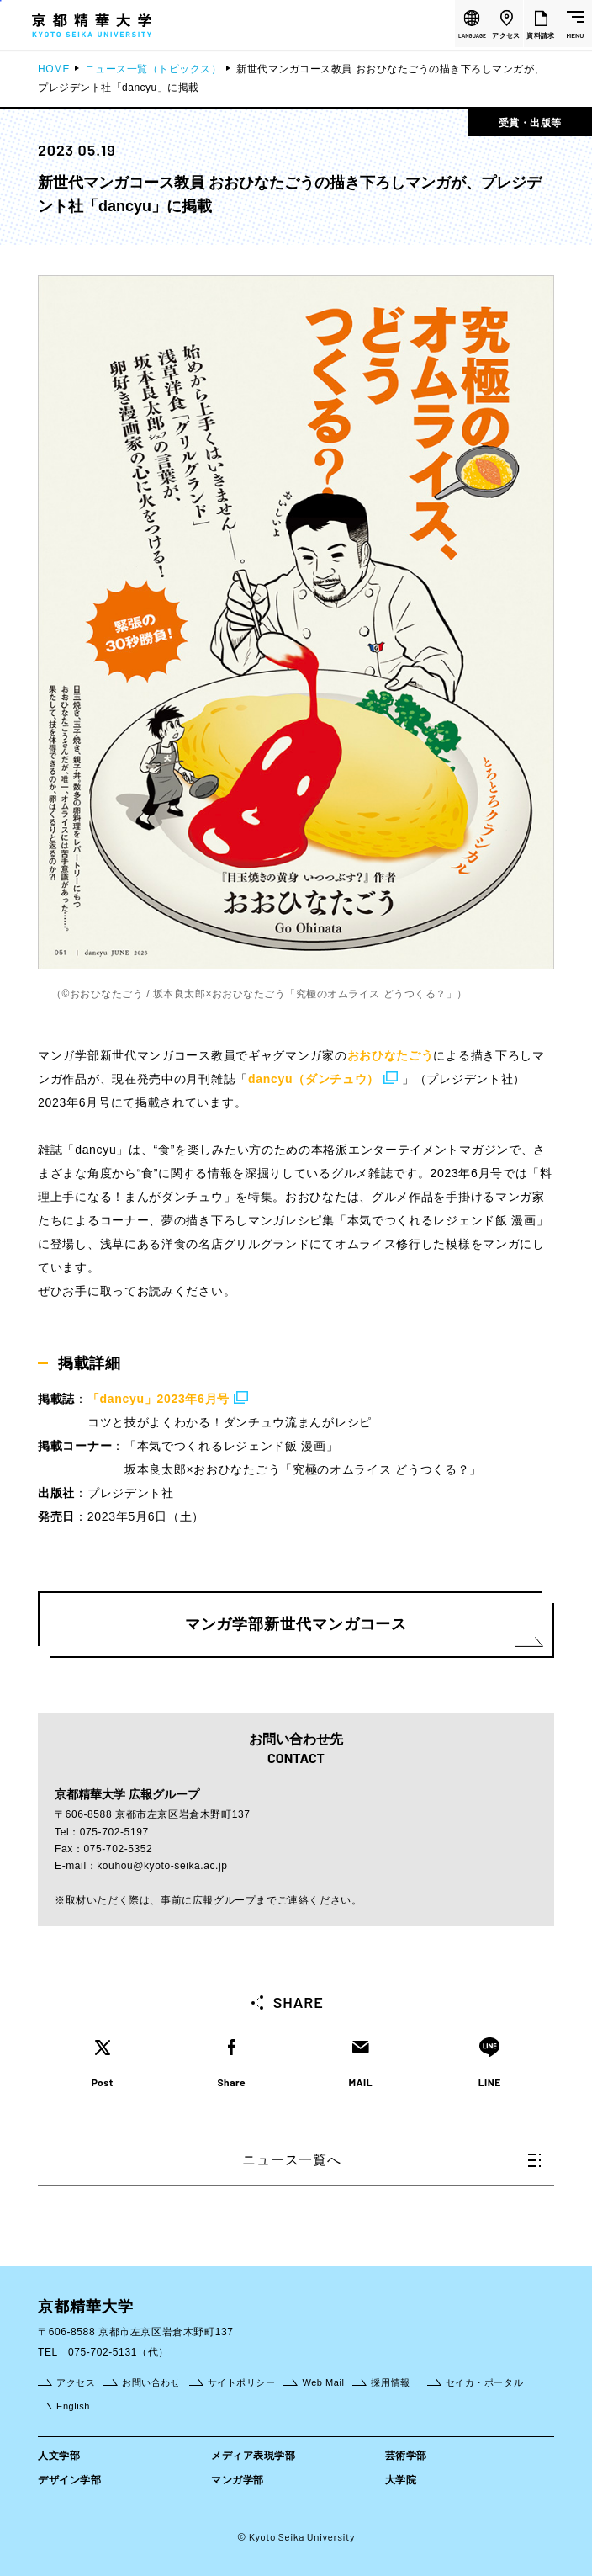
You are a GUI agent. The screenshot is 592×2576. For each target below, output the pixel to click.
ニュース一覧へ (391, 2160)
